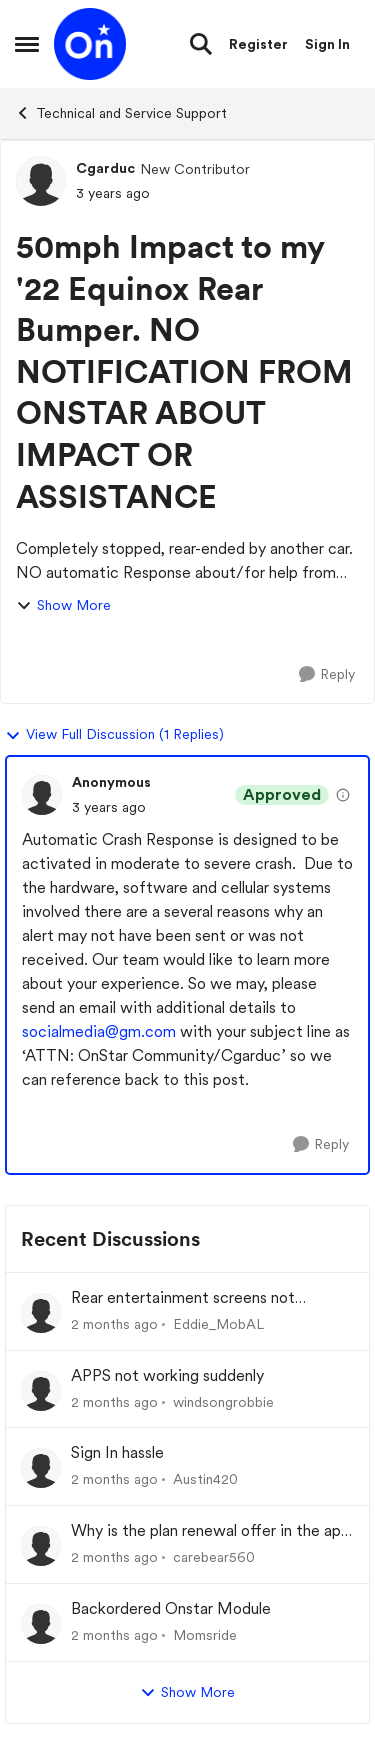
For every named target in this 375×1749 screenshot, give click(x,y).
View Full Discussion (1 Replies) (114, 735)
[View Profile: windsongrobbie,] (41, 1391)
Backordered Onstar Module (171, 1608)
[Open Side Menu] (27, 44)
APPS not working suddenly (167, 1375)
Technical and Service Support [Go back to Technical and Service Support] (121, 113)
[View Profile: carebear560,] (41, 1546)
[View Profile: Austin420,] (41, 1468)
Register (258, 44)
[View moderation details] (343, 795)
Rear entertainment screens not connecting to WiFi (183, 1298)
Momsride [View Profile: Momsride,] (205, 1635)
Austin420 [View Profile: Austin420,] (205, 1479)
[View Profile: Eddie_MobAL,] (41, 1313)
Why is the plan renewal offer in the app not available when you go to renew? (210, 1531)
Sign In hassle (117, 1452)
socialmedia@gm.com (99, 1031)
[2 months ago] (114, 1324)
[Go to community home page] (90, 44)
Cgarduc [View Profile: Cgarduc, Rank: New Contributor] (105, 168)
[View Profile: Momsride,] (41, 1624)
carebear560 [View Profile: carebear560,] (214, 1557)
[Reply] (327, 674)
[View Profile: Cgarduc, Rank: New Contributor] (41, 181)
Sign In (327, 44)
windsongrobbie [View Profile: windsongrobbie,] (223, 1401)
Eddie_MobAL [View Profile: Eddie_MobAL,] (218, 1324)
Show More (63, 605)
